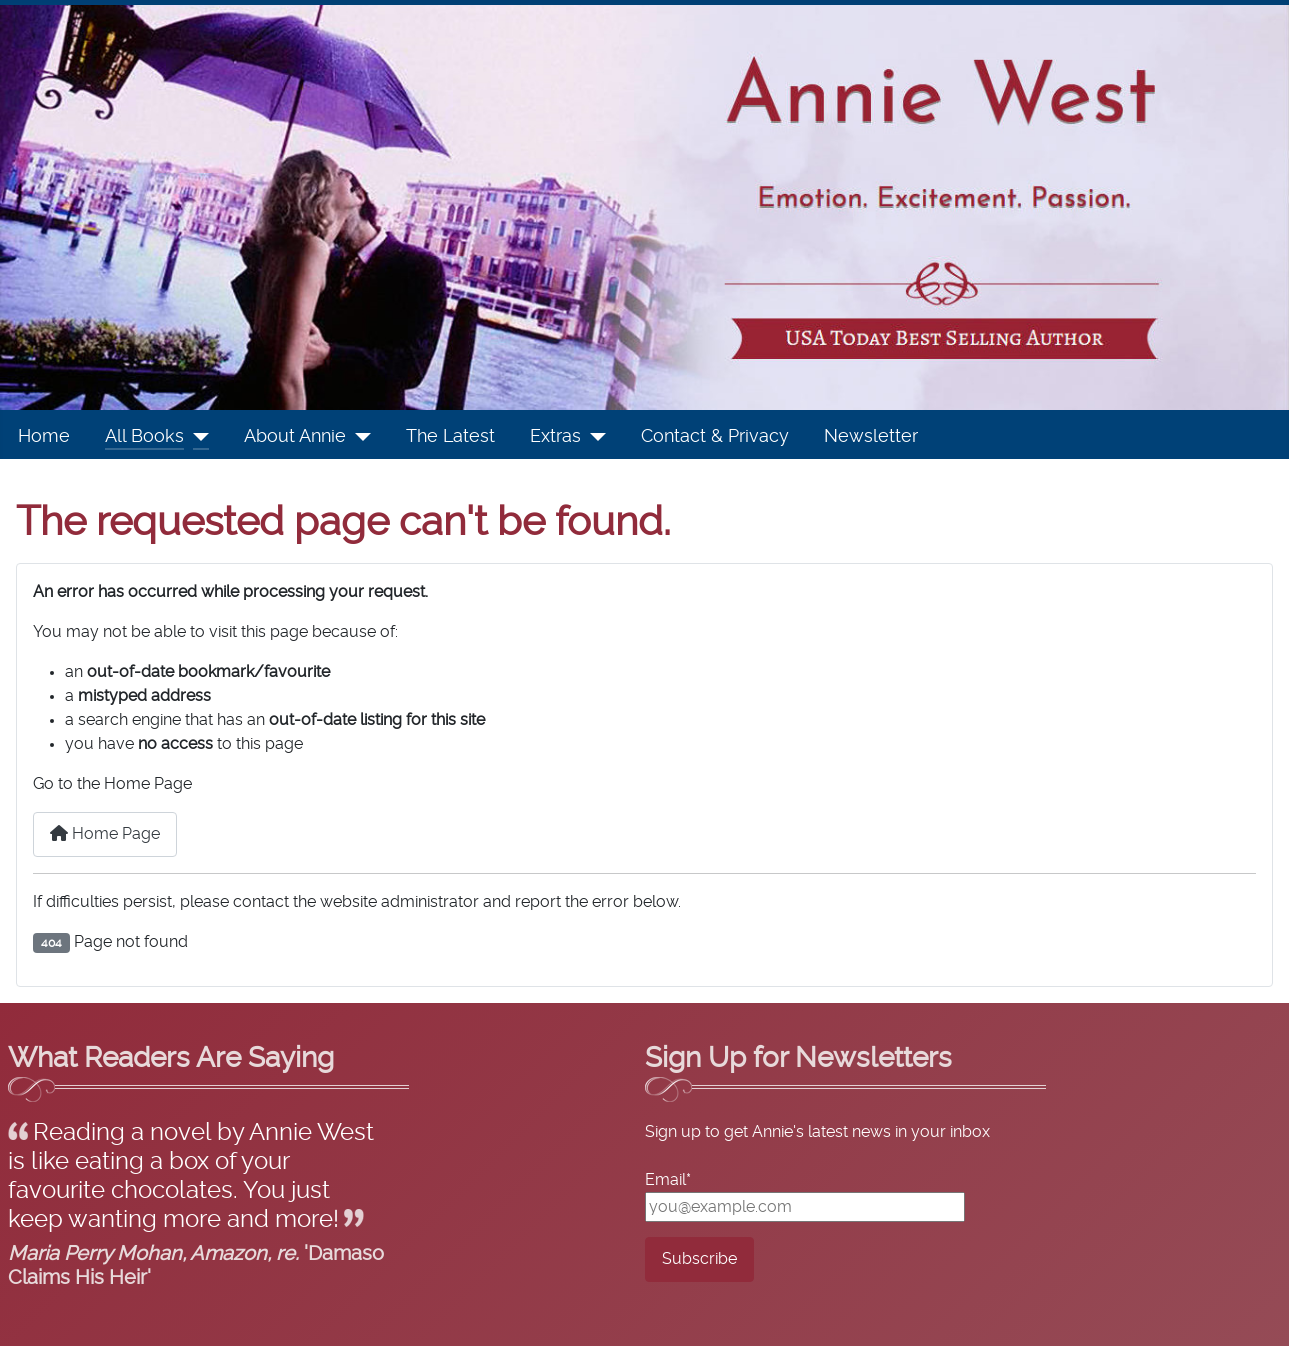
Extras (555, 437)
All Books (144, 437)
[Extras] (593, 437)
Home (44, 437)
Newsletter (871, 437)
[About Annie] (358, 437)
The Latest (450, 437)
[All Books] (196, 437)
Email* (668, 1180)
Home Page (105, 833)
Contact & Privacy (715, 437)
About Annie (295, 437)
